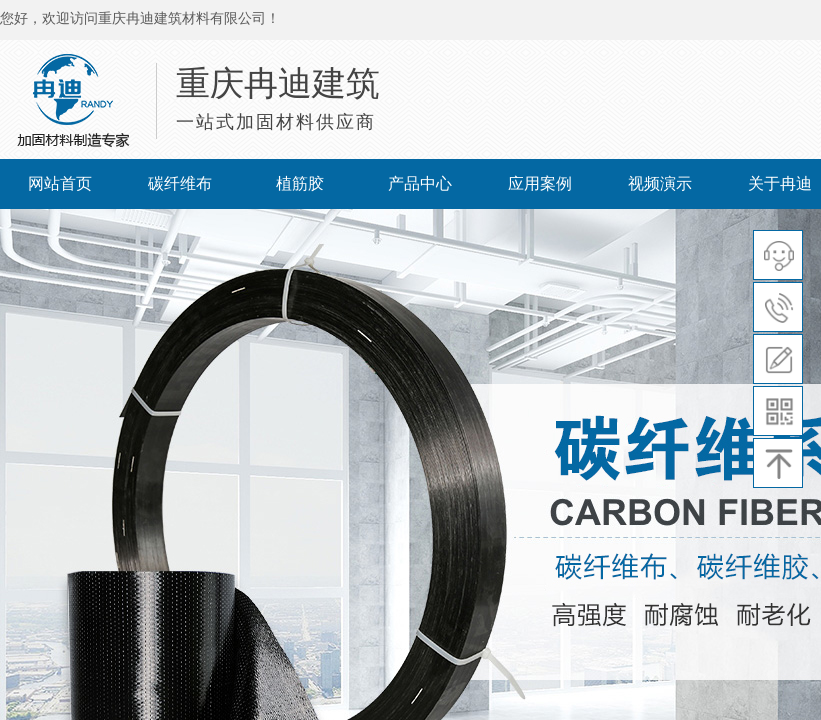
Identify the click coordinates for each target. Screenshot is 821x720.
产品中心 (420, 183)
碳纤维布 (180, 183)
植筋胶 (300, 183)
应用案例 (540, 183)
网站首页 (60, 183)
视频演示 (660, 183)
